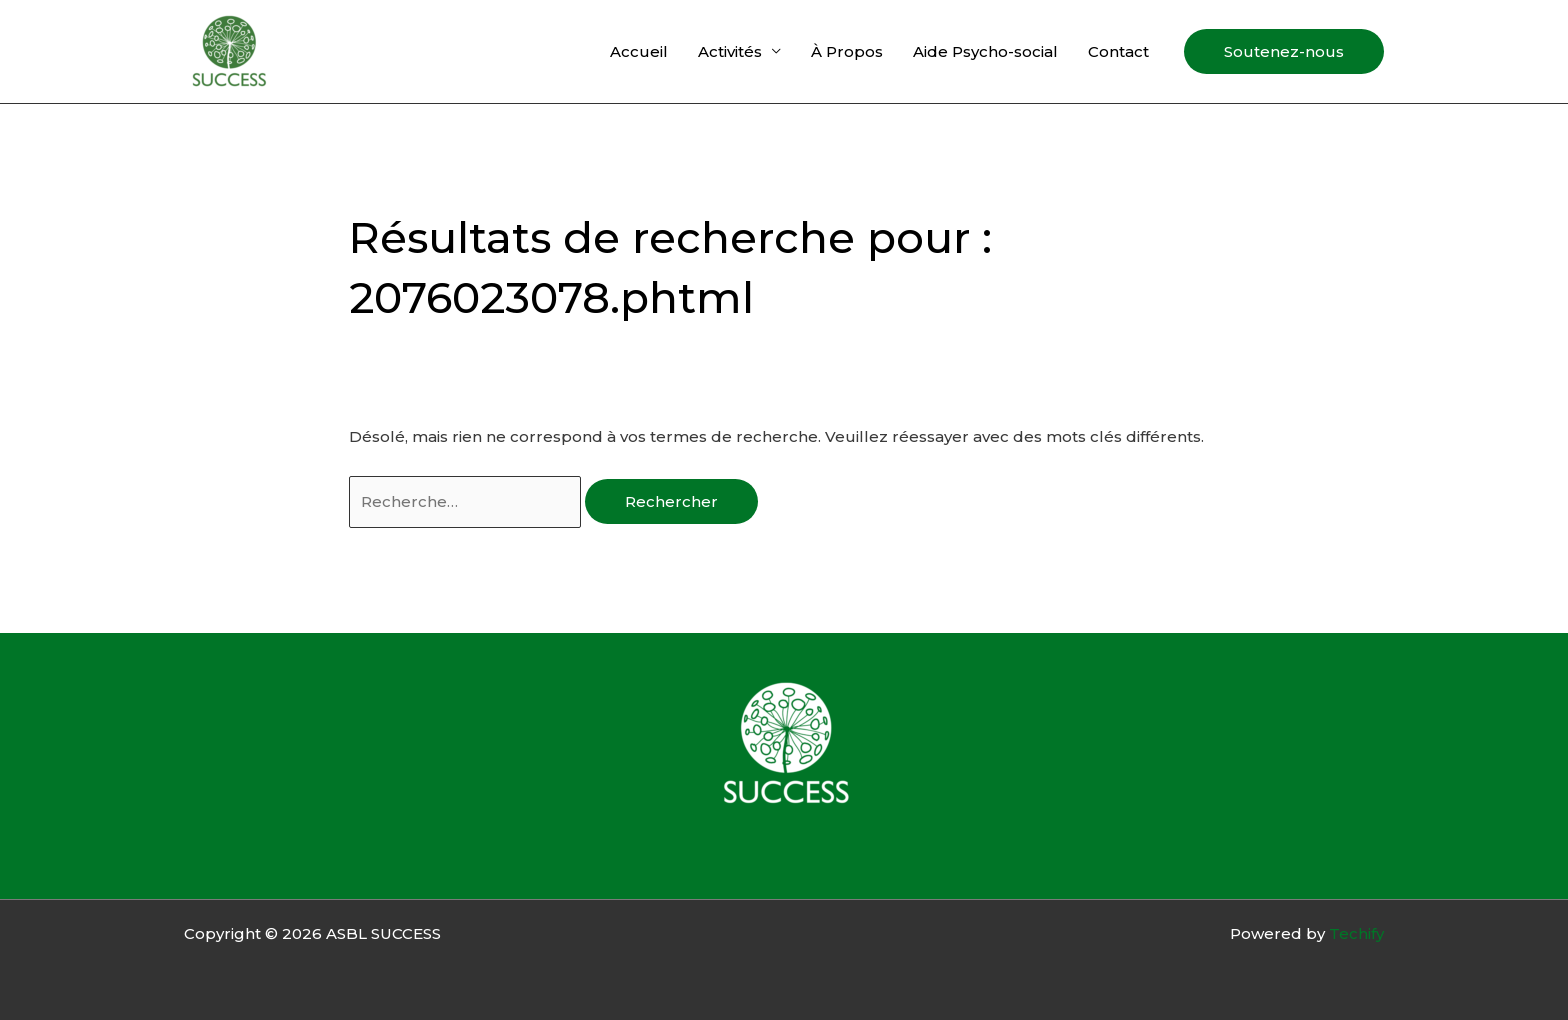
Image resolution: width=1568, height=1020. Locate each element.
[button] (1284, 51)
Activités (730, 51)
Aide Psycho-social (985, 51)
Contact (1118, 51)
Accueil (639, 51)
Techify (1356, 933)
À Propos (847, 51)
